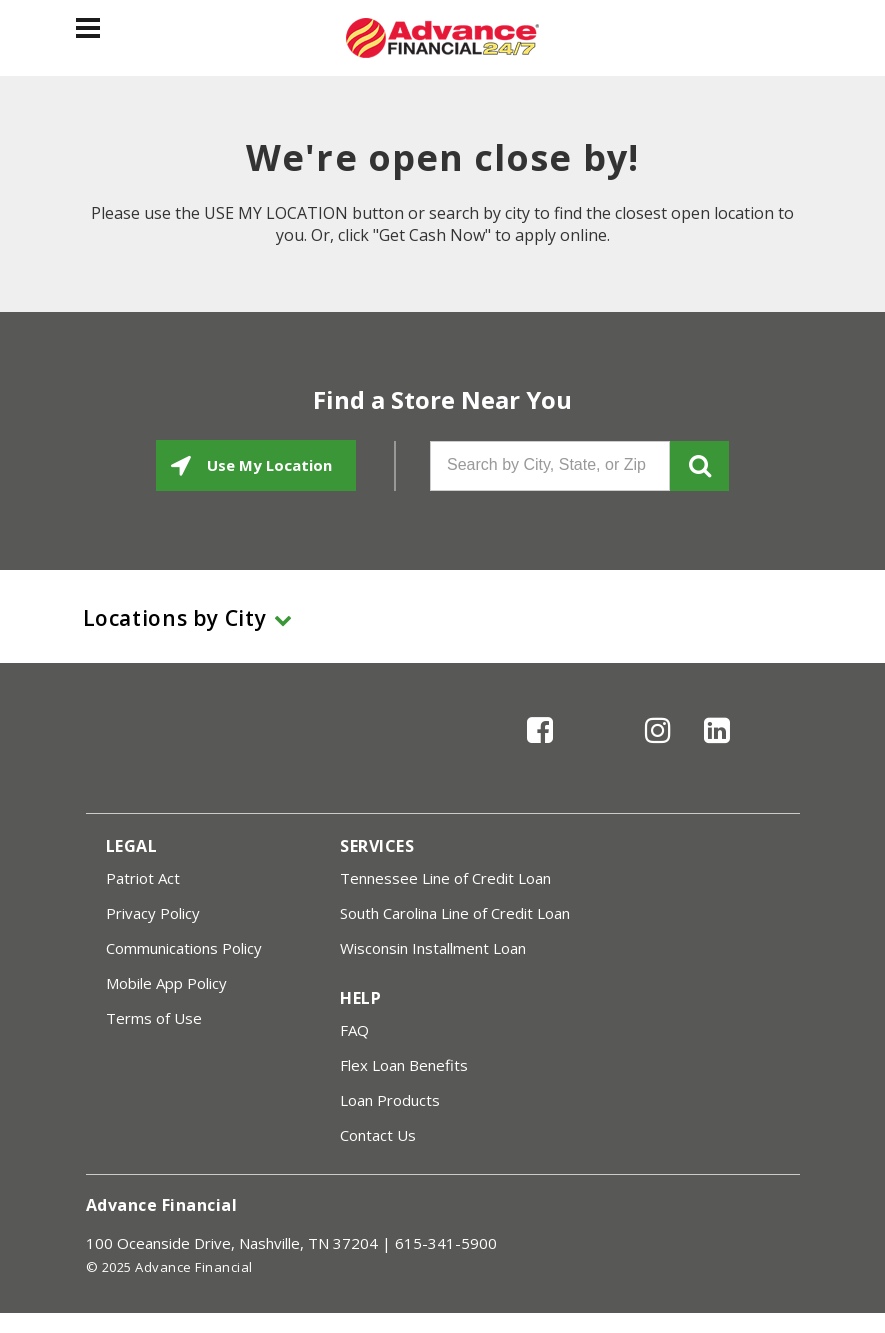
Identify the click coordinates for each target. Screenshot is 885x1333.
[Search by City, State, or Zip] (550, 466)
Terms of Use (154, 1018)
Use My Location (267, 465)
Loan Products (390, 1100)
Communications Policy (184, 948)
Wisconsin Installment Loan (433, 948)
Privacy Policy (153, 913)
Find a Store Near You (442, 400)
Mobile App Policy (166, 983)
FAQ (354, 1030)
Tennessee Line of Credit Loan (445, 878)
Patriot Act (143, 878)
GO (699, 466)
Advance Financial (162, 1205)
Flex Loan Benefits (404, 1065)
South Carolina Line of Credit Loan (455, 913)
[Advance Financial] (442, 38)
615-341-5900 (446, 1243)
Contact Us (378, 1135)
